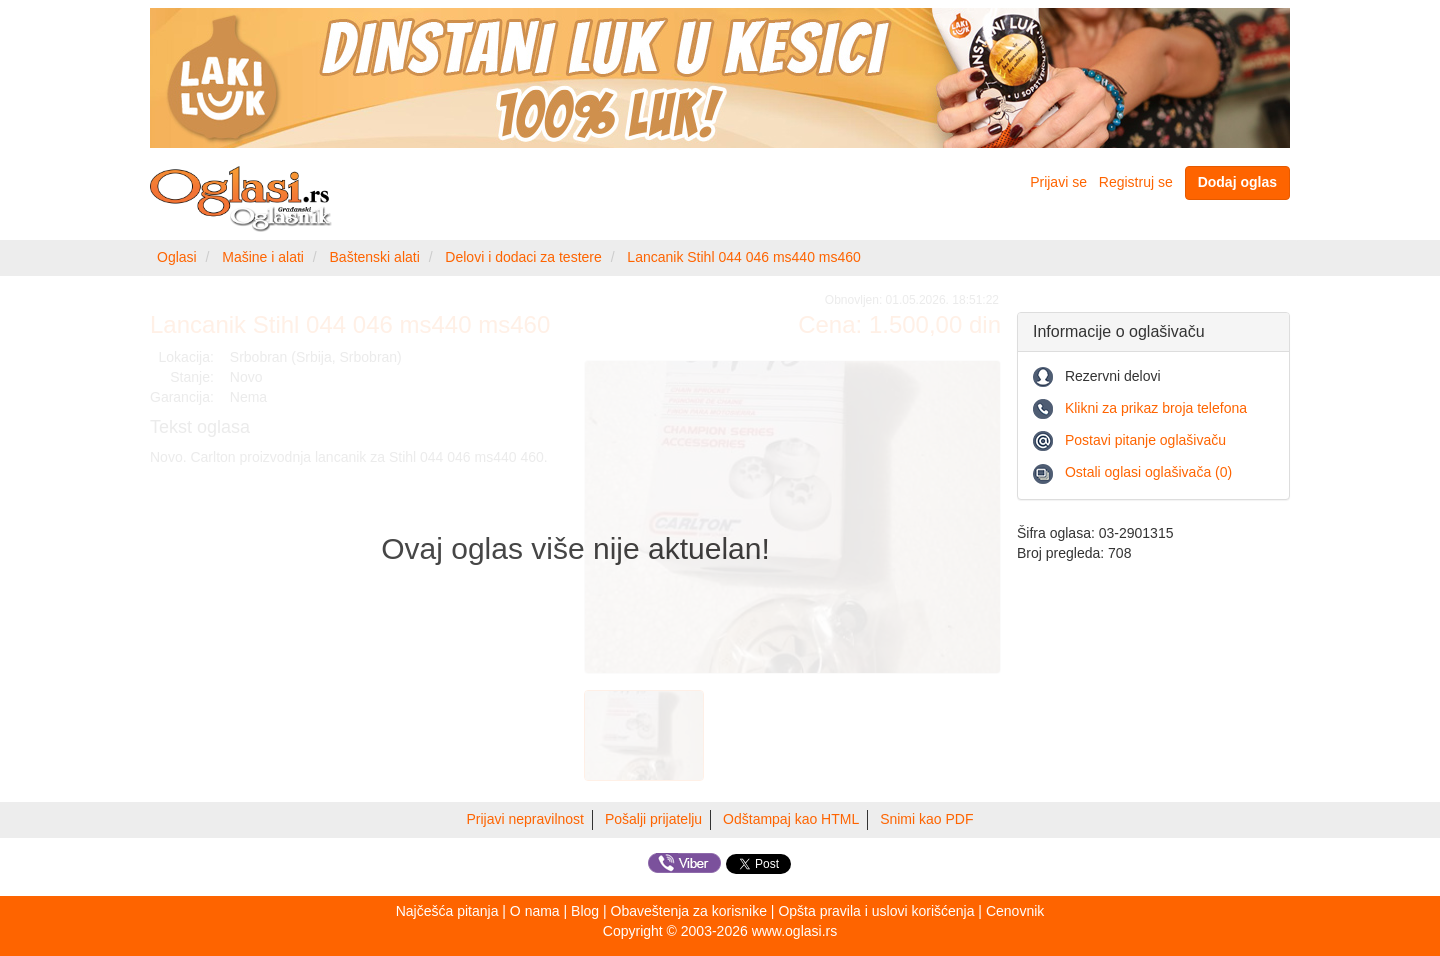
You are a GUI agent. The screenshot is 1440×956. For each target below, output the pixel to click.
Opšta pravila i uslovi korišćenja (876, 911)
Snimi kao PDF (926, 819)
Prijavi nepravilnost (526, 819)
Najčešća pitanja (447, 911)
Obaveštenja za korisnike (689, 911)
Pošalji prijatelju (653, 819)
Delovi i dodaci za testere (523, 257)
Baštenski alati (375, 257)
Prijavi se (1058, 182)
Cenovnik (1015, 911)
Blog (585, 911)
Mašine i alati (263, 257)
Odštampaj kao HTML (791, 819)
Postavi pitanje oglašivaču (1145, 440)
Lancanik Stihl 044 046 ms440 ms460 (743, 257)
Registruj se (1136, 182)
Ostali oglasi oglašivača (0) (1148, 472)
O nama (535, 911)
